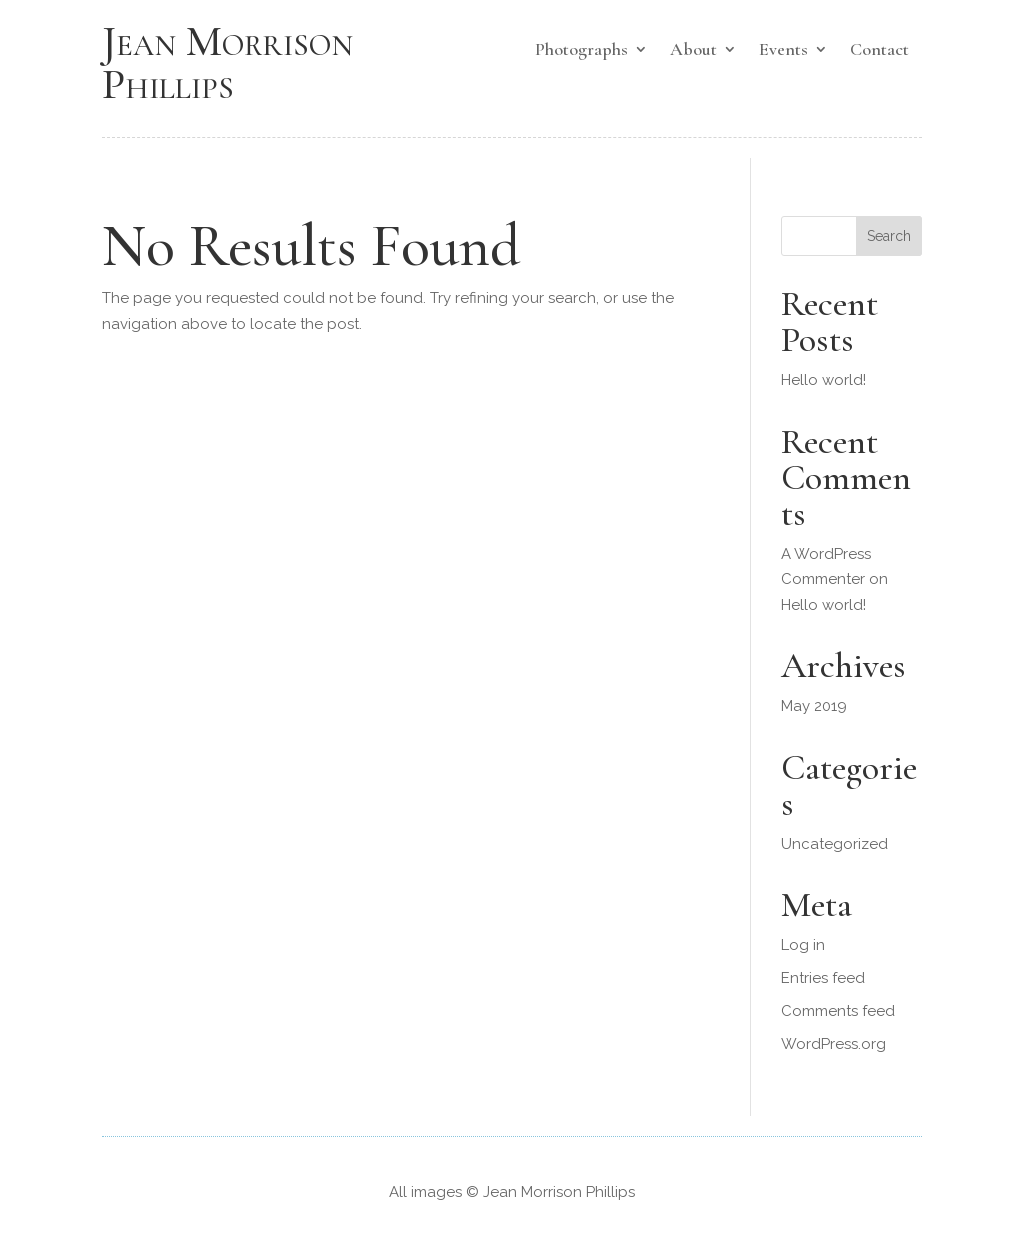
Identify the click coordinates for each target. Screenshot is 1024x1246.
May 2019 (814, 706)
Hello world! (823, 380)
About (693, 51)
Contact (879, 51)
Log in (803, 945)
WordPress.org (833, 1044)
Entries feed (823, 978)
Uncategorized (834, 844)
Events (783, 51)
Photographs (581, 51)
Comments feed (838, 1011)
